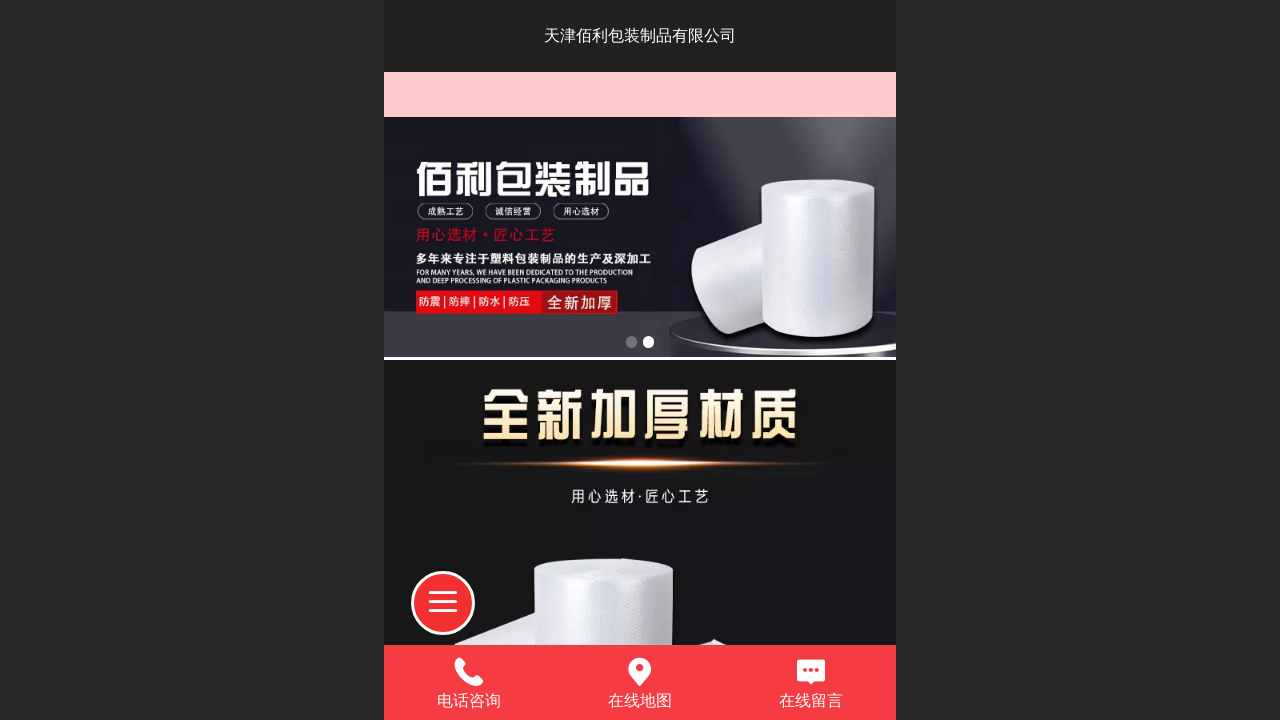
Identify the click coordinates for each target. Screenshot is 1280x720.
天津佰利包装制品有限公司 (640, 35)
